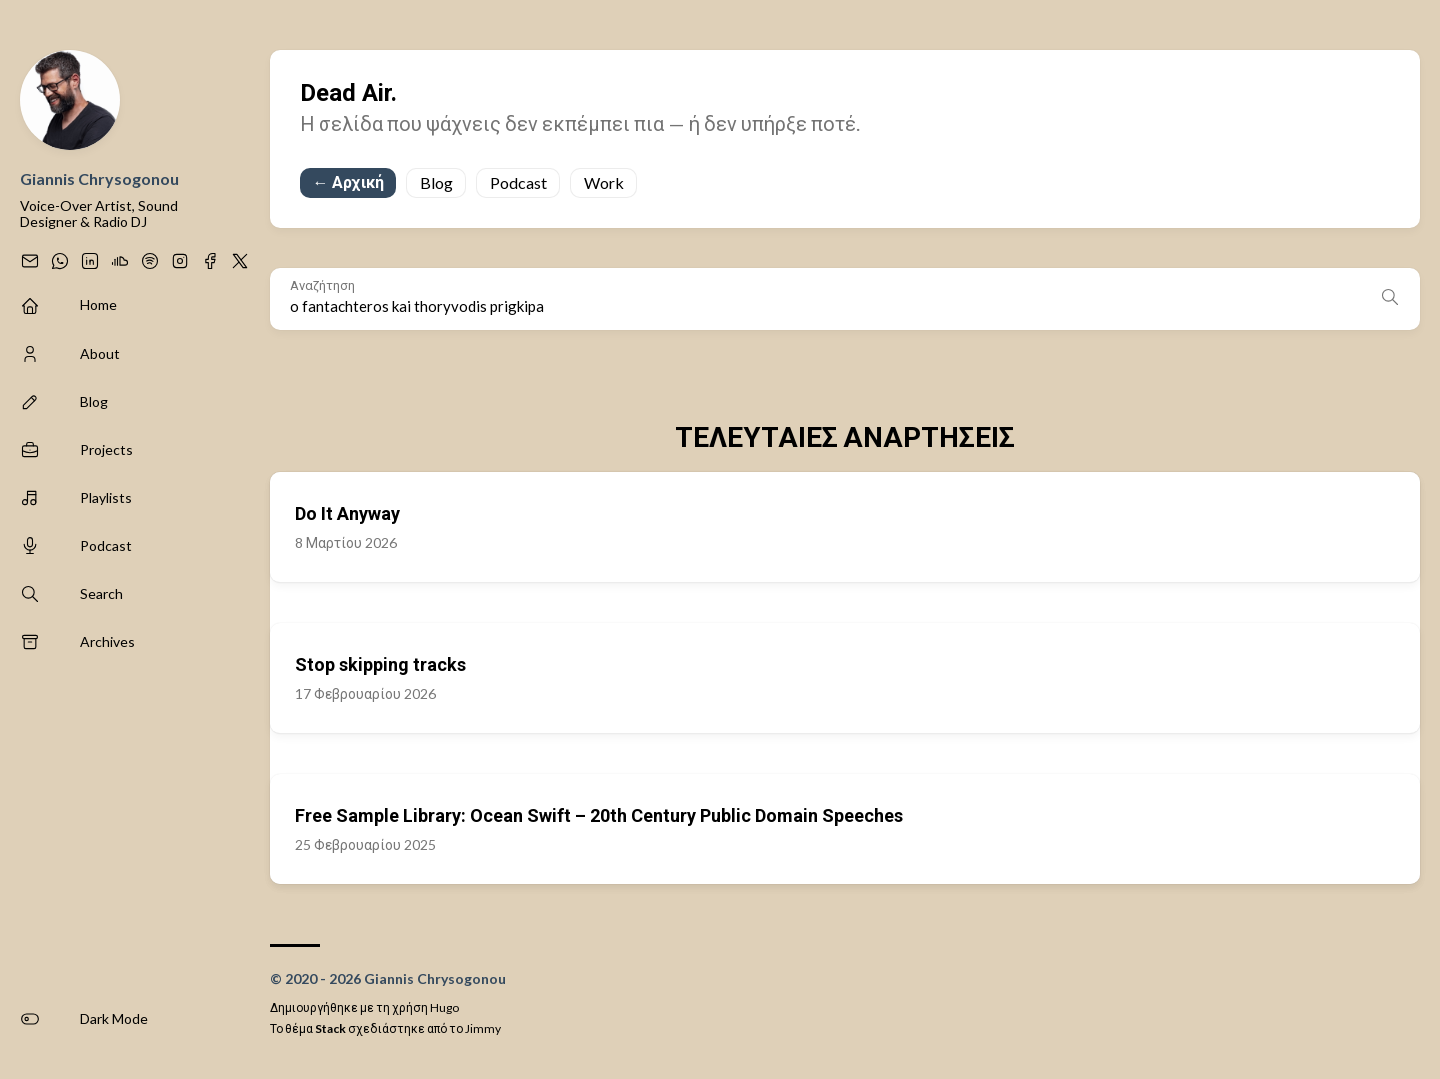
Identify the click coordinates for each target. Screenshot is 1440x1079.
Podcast (518, 182)
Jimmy (483, 1028)
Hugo (444, 1007)
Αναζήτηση (322, 285)
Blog (436, 182)
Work (604, 182)
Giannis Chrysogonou (99, 178)
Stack (330, 1028)
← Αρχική (348, 181)
